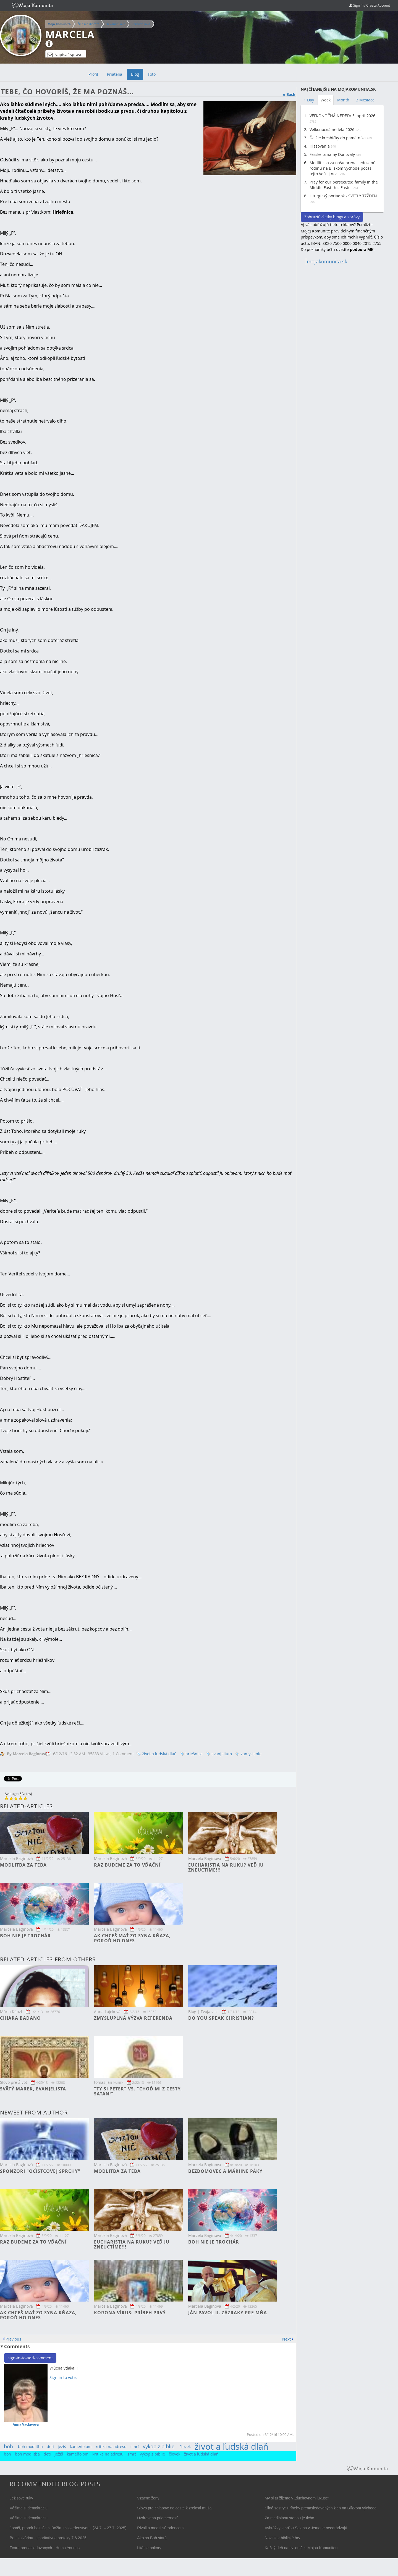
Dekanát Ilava (115, 24)
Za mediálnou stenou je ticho (289, 2518)
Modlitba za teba (23, 1865)
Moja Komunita (59, 24)
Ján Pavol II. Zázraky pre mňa (227, 2313)
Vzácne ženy (148, 2498)
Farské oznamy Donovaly (332, 154)
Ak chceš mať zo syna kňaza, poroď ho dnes (132, 1938)
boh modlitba (30, 2446)
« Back (289, 94)
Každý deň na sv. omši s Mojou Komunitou (301, 2548)
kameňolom (80, 2446)
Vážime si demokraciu (29, 2508)
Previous (13, 2339)
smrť (134, 2446)
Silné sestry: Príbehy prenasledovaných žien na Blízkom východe (321, 2508)
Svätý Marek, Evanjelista (33, 2089)
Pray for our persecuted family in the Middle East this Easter (344, 184)
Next (286, 2339)
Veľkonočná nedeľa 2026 (332, 129)
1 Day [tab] (309, 100)
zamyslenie (251, 1753)
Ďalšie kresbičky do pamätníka (338, 137)
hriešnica (194, 1753)
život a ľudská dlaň (159, 1753)
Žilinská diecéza (88, 24)
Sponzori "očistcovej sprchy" (40, 2171)
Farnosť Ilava (141, 24)
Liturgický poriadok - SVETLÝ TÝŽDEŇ (343, 195)
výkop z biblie (158, 2446)
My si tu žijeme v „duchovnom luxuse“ (297, 2498)
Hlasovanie (320, 146)
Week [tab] (326, 100)
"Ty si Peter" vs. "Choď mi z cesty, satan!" (138, 2091)
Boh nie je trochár (25, 1936)
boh (8, 2446)
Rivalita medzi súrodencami (160, 2528)
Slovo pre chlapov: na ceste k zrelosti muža (174, 2508)
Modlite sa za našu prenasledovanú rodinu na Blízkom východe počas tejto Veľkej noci (343, 168)
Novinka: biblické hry (282, 2538)
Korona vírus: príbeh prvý (130, 2313)
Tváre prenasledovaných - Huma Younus (45, 2548)
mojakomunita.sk (327, 261)
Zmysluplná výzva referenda (133, 2018)
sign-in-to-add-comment (30, 2357)
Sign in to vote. (63, 2377)
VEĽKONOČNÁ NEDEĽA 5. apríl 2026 (342, 115)
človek (185, 2446)
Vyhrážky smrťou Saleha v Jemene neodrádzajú (306, 2528)
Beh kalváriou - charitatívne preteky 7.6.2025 (48, 2538)
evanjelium (221, 1753)
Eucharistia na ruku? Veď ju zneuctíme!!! (226, 1867)
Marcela (70, 34)
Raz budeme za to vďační (127, 1865)
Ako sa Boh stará (152, 2538)
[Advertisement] (342, 353)
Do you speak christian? (221, 2018)
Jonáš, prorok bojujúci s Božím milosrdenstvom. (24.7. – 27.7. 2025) (68, 2528)
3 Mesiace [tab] (365, 100)
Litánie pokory (149, 2548)
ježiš (62, 2446)
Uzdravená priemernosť (157, 2518)
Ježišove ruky (21, 2498)
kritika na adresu (111, 2446)
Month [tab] (343, 100)
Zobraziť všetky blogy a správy (332, 216)
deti (50, 2446)
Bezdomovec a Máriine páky (225, 2171)
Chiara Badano (20, 2018)
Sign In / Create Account (369, 5)
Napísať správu (65, 54)
